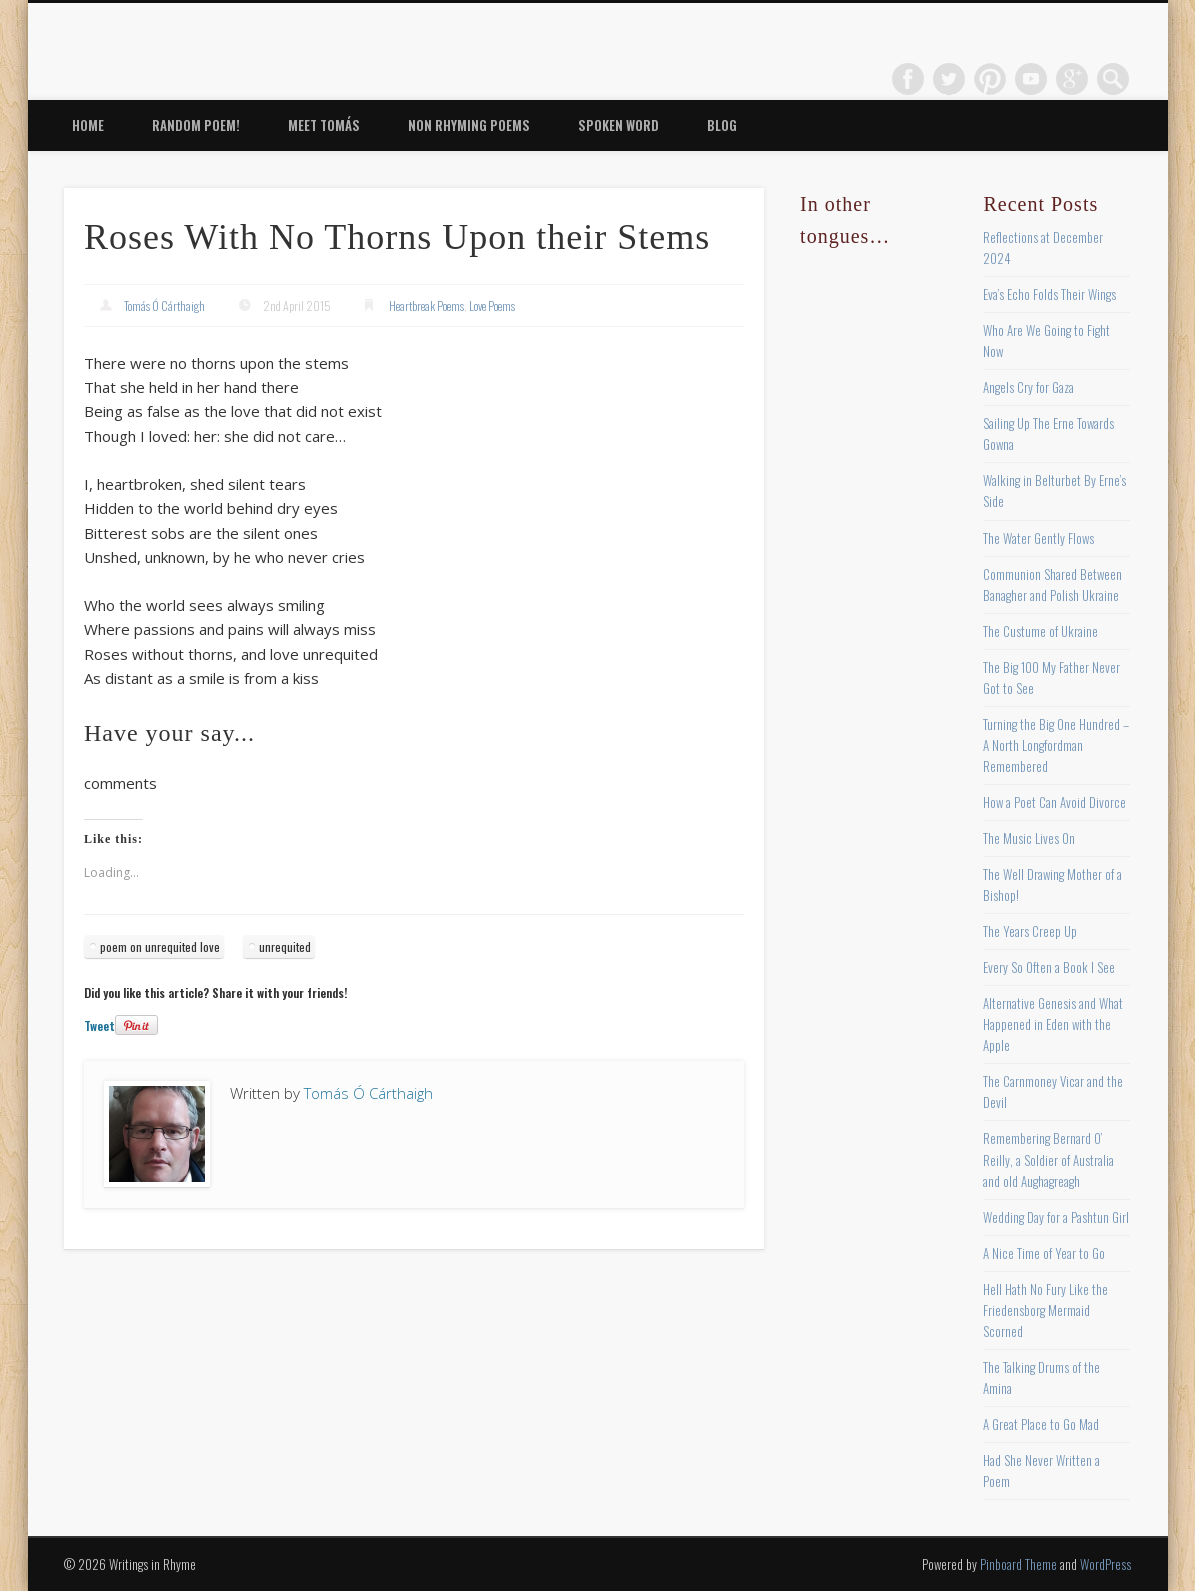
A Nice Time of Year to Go (1044, 1253)
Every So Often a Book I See (1049, 967)
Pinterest (990, 79)
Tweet (99, 1025)
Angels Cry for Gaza (1028, 387)
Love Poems (492, 305)
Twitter (949, 79)
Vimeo (1031, 79)
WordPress (1105, 1564)
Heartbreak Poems (426, 305)
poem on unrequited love (160, 946)
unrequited (285, 946)
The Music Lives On (1029, 838)
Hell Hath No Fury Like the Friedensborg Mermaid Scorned (1045, 1310)
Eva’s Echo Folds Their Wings (1049, 294)
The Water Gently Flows (1038, 538)
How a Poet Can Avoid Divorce (1054, 802)
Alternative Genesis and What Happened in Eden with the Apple (1053, 1024)
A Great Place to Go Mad (1041, 1424)
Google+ (1072, 79)
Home (88, 125)
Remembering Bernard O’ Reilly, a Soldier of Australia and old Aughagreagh (1048, 1159)
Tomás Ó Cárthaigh (164, 305)
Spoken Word (618, 125)
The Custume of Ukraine (1040, 631)
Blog (722, 125)
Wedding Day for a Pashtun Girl (1056, 1217)
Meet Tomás (324, 125)
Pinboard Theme (1018, 1564)
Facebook (908, 79)
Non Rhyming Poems (469, 125)
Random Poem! (196, 125)
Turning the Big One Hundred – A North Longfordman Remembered (1056, 745)
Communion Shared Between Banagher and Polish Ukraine (1052, 584)
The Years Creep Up (1030, 931)
